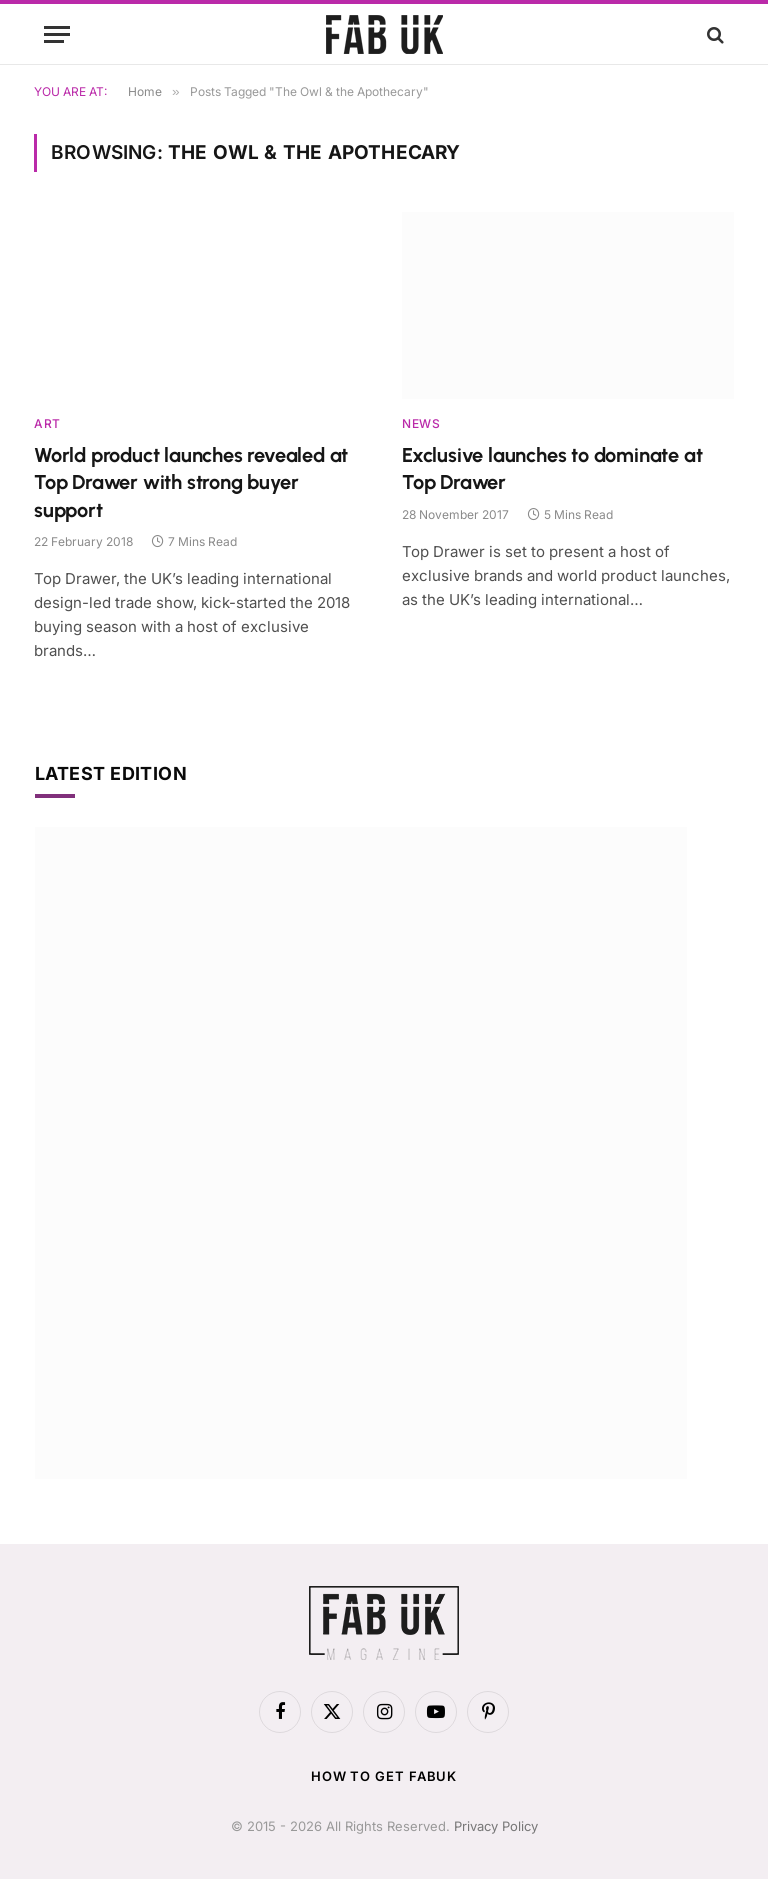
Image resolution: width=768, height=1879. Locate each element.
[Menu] (57, 34)
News (421, 423)
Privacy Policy (496, 1826)
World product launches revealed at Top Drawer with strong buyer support (191, 482)
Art (47, 423)
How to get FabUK (384, 1776)
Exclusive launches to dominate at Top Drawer (552, 468)
